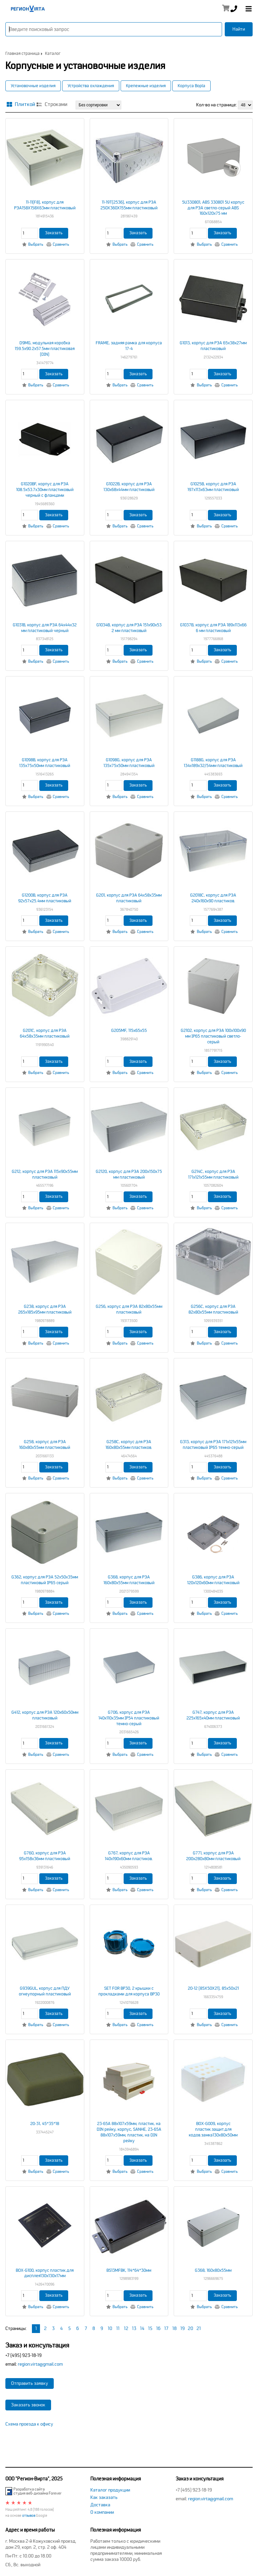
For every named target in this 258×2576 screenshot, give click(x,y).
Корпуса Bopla (191, 86)
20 (190, 2328)
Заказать (53, 233)
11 (118, 2328)
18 (174, 2328)
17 (166, 2328)
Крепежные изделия (146, 86)
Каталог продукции (110, 2490)
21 (199, 2328)
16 (158, 2328)
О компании (102, 2512)
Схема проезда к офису (29, 2424)
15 (150, 2328)
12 (126, 2328)
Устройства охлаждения (91, 86)
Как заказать (104, 2497)
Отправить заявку (29, 2383)
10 (110, 2328)
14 (142, 2328)
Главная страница (22, 53)
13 (134, 2328)
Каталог (52, 53)
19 (182, 2328)
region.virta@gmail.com (40, 2364)
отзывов (28, 2515)
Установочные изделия (33, 86)
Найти (238, 29)
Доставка (100, 2505)
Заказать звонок (28, 2405)
